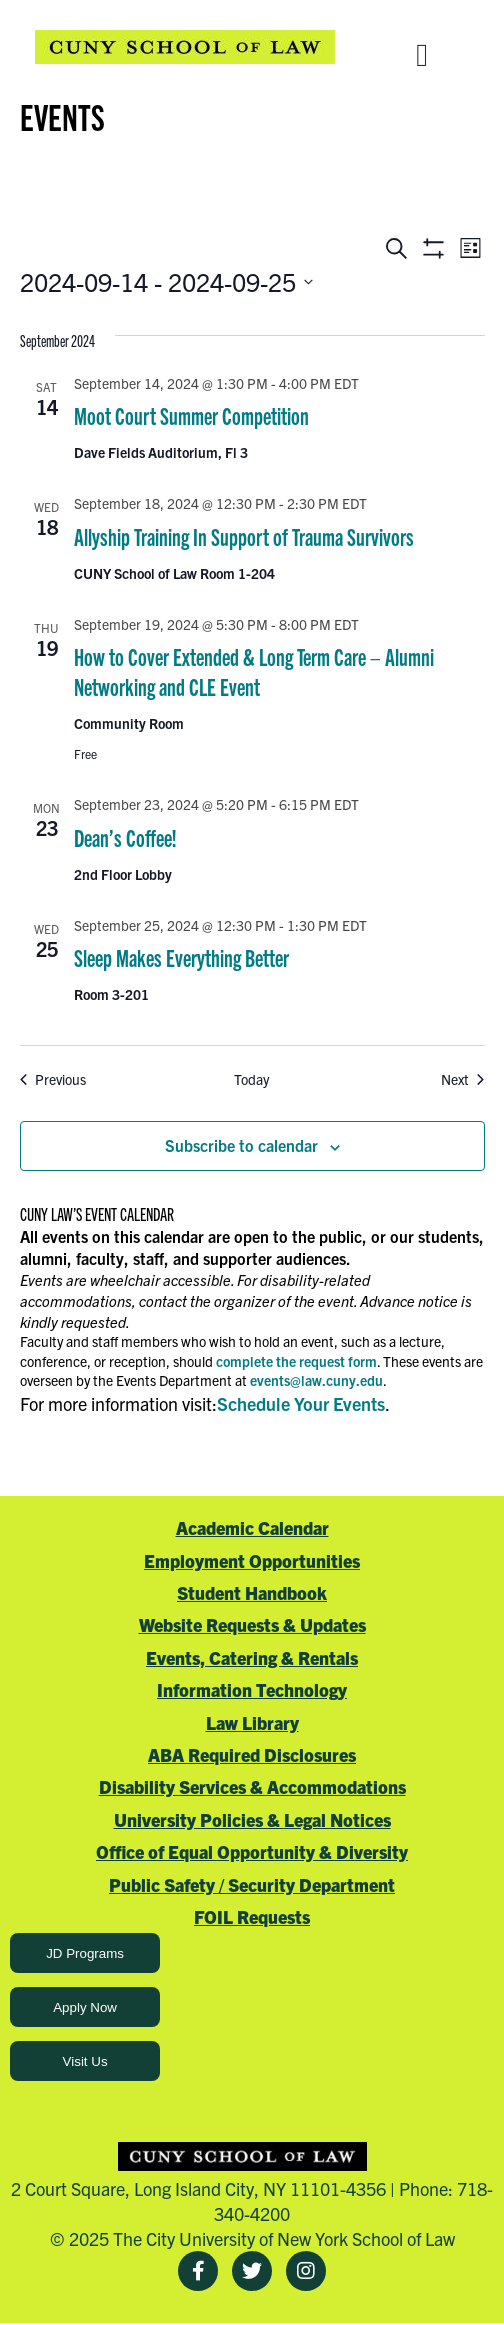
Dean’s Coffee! (125, 837)
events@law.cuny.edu (316, 1380)
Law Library (252, 1722)
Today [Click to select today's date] (251, 1079)
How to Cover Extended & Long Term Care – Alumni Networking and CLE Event (254, 671)
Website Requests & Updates (252, 1624)
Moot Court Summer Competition (191, 415)
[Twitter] (252, 2271)
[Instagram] (306, 2271)
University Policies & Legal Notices (252, 1819)
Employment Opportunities (252, 1560)
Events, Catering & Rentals (252, 1657)
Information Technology (252, 1689)
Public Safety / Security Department (252, 1884)
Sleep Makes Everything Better (181, 957)
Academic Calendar (252, 1527)
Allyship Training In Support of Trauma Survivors (244, 536)
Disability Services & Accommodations (252, 1786)
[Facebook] (198, 2271)
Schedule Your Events (301, 1403)
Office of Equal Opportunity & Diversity (252, 1851)
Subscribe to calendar (241, 1145)
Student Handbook (252, 1592)
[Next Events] (462, 1079)
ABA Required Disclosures (252, 1754)
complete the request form (296, 1361)
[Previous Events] (53, 1079)
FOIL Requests (252, 1916)
